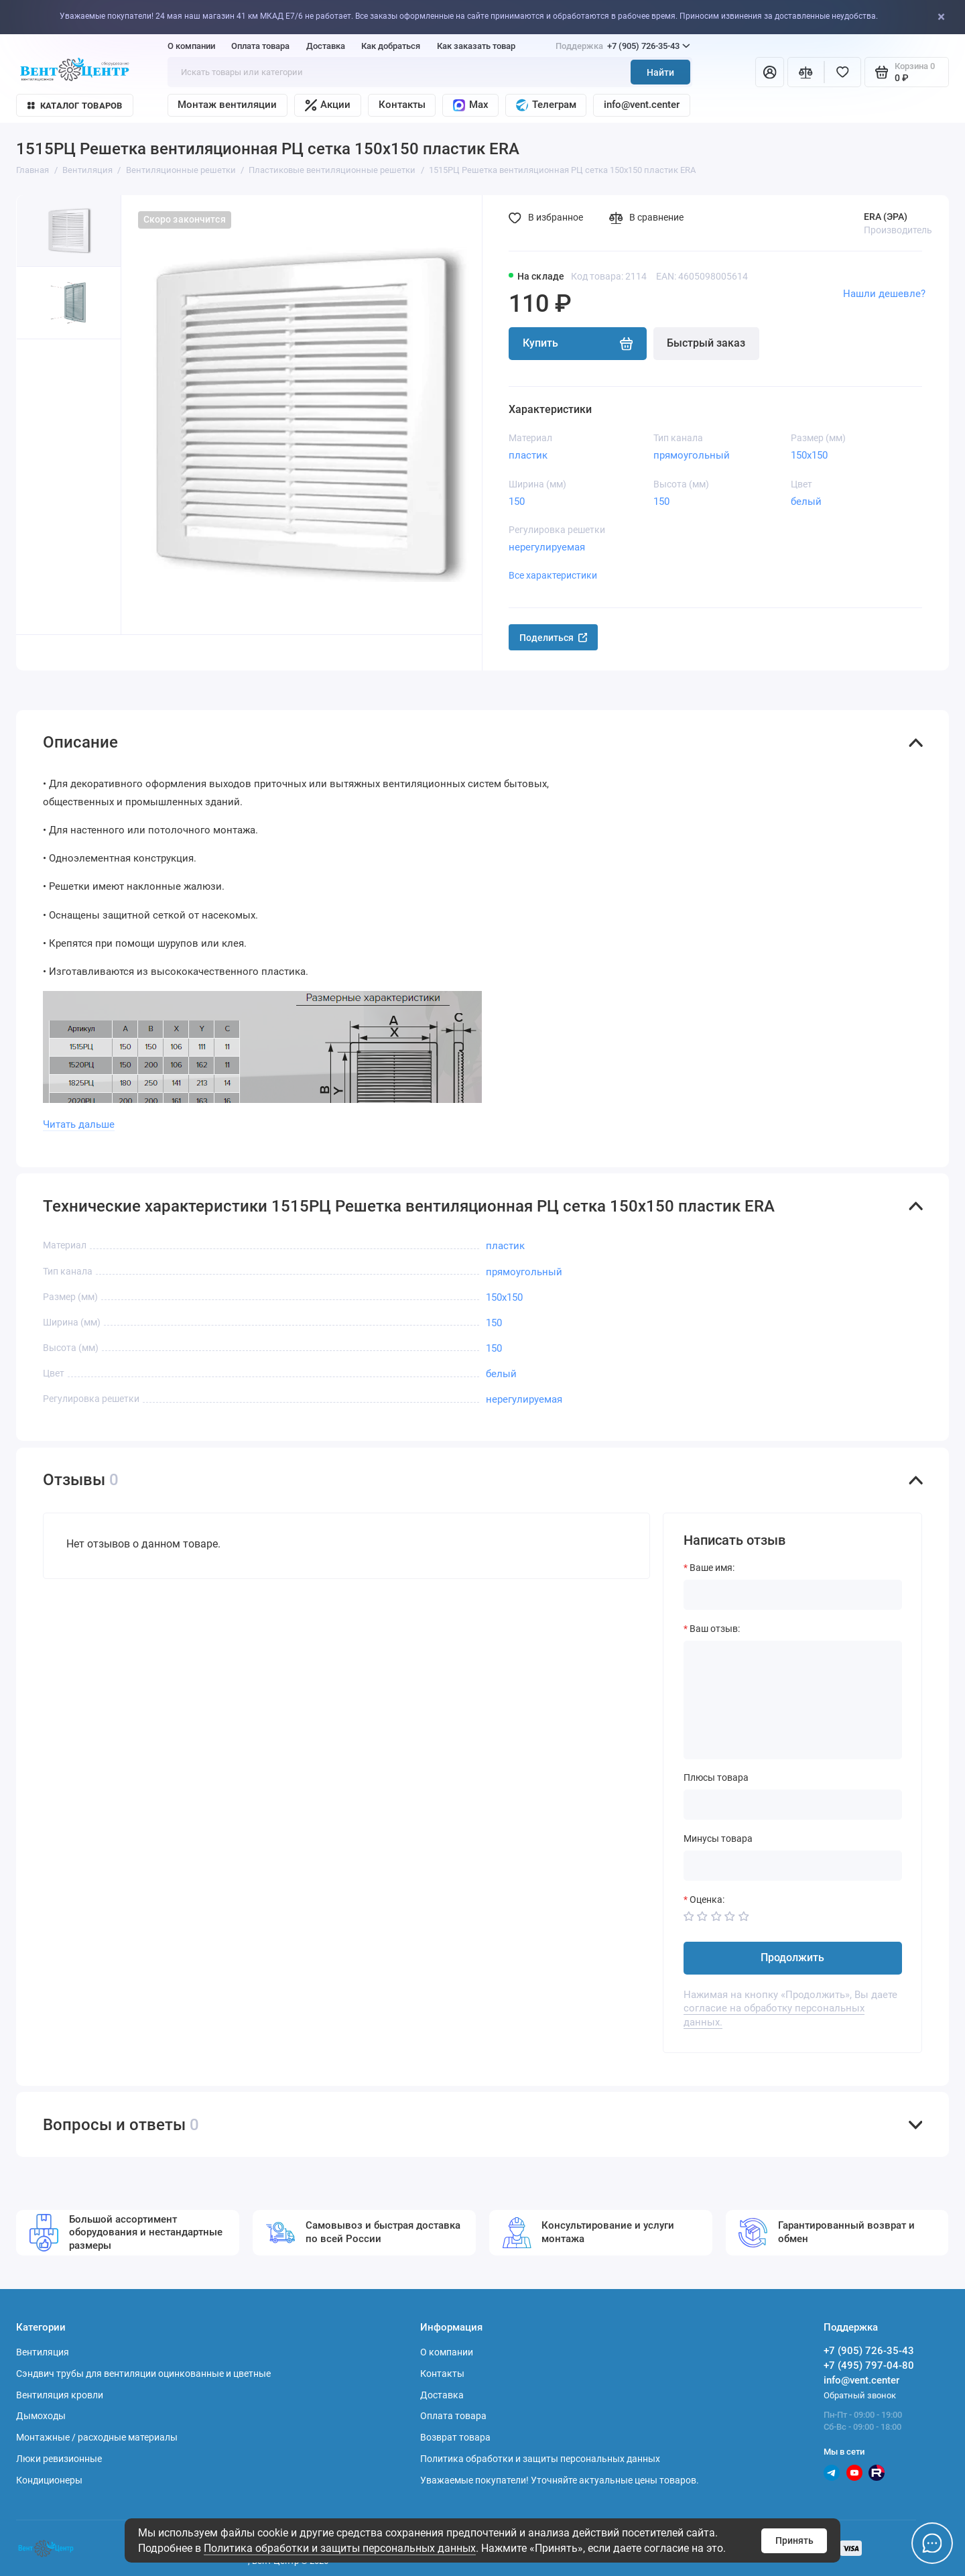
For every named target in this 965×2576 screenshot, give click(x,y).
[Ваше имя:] (793, 1595)
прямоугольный (691, 455)
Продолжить (792, 1957)
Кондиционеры (49, 2480)
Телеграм (546, 105)
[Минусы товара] (793, 1866)
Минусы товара (718, 1838)
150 (517, 501)
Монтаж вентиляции (227, 105)
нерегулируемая (547, 547)
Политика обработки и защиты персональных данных (340, 2548)
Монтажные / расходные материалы (97, 2437)
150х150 (809, 455)
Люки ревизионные (59, 2458)
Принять (794, 2540)
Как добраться (390, 46)
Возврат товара (455, 2437)
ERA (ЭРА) (885, 216)
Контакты (402, 105)
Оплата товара (260, 46)
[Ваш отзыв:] (793, 1700)
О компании (191, 46)
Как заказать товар (476, 46)
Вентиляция (42, 2352)
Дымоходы (41, 2415)
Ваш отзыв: (715, 1628)
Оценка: (707, 1899)
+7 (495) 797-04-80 (869, 2365)
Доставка (325, 46)
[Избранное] (842, 72)
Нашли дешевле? (884, 294)
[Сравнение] (806, 72)
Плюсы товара (716, 1777)
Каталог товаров (74, 106)
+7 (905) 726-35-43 (623, 46)
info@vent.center (642, 105)
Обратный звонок (860, 2395)
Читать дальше (79, 1124)
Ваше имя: (712, 1567)
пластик (528, 455)
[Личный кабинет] (769, 72)
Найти (660, 72)
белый (806, 501)
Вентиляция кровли (59, 2395)
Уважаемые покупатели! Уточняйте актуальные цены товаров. (559, 2480)
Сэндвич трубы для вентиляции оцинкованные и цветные (143, 2373)
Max (471, 105)
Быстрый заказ (706, 343)
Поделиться (553, 637)
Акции (328, 105)
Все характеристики (553, 575)
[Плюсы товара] (793, 1805)
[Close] (951, 17)
